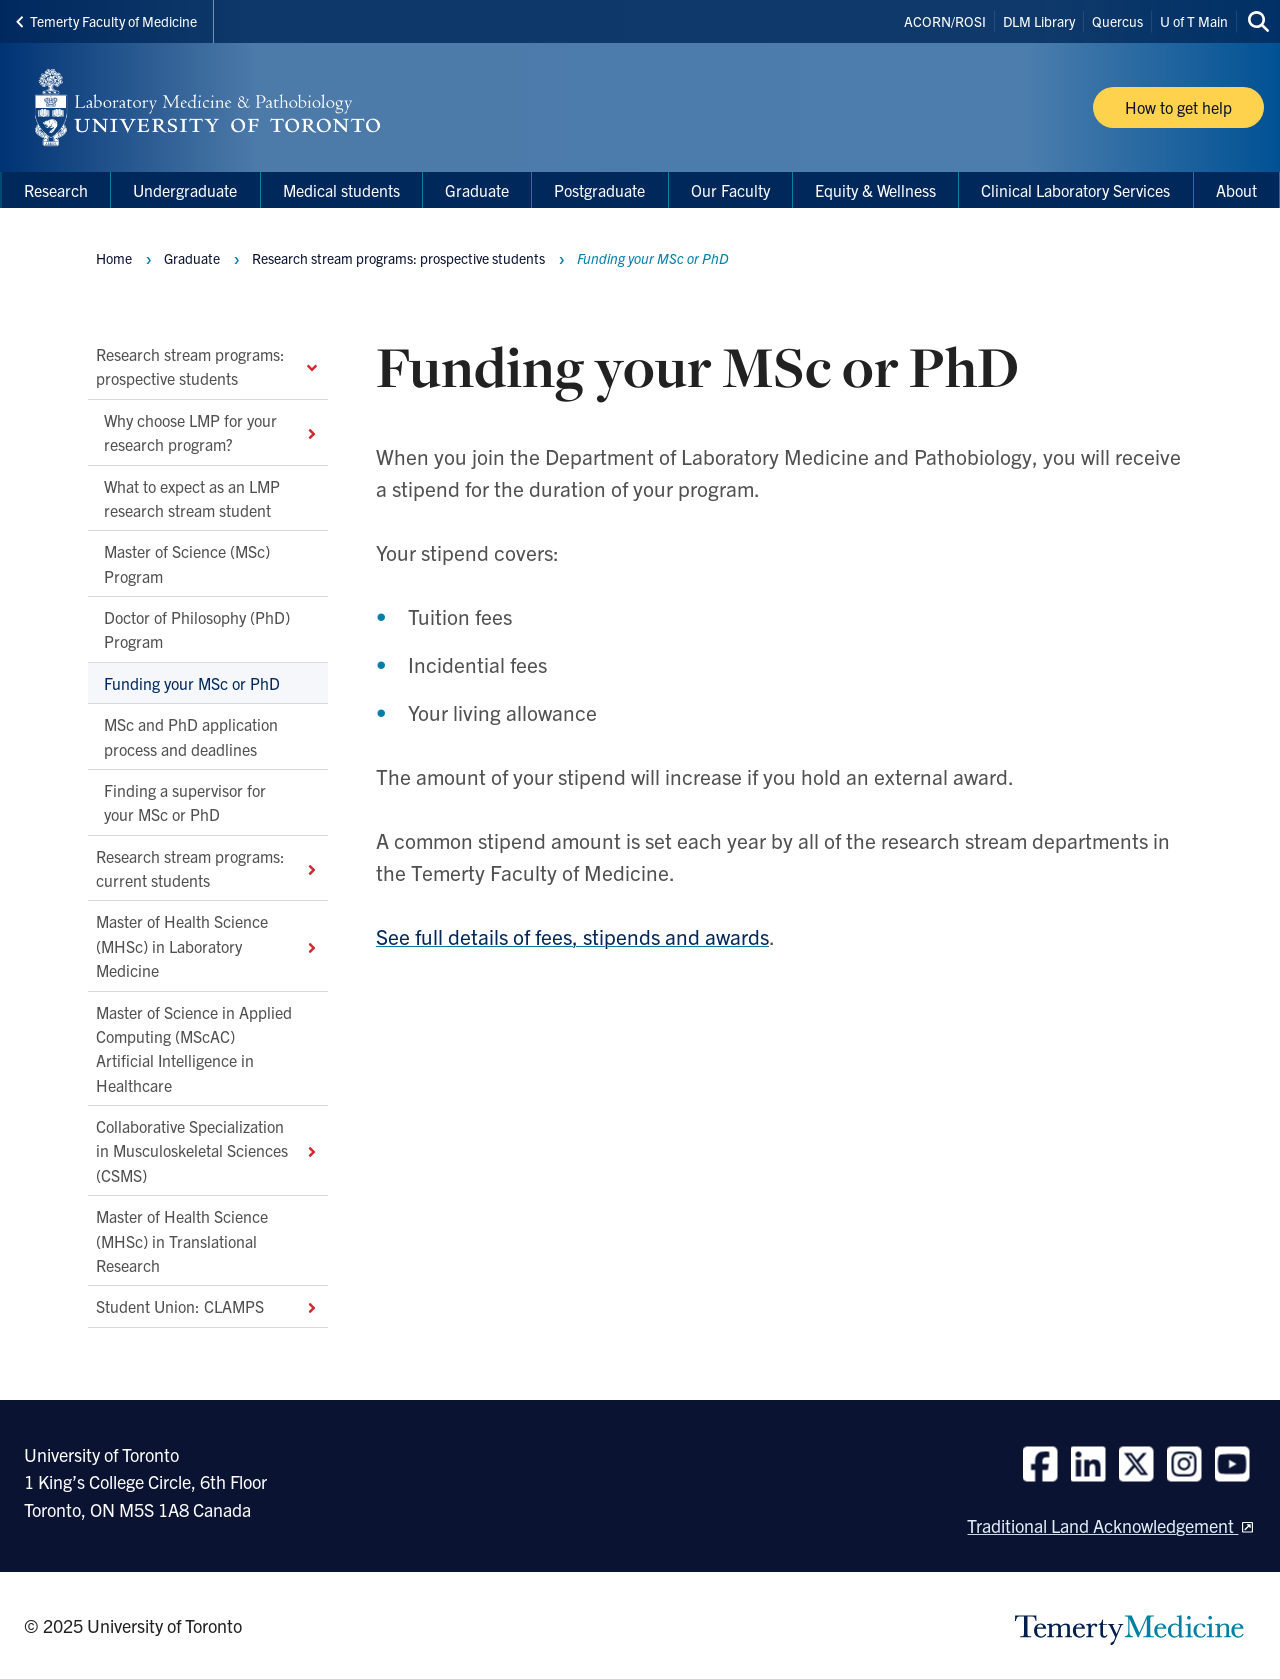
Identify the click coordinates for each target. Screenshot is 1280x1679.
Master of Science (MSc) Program (187, 563)
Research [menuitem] (56, 190)
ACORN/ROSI (945, 21)
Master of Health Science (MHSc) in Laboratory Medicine (208, 945)
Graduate (192, 258)
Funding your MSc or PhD (194, 682)
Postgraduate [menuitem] (599, 190)
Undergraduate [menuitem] (185, 190)
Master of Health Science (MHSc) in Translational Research (182, 1240)
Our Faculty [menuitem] (730, 190)
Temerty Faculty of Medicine (106, 21)
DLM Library (1039, 21)
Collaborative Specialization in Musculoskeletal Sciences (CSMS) (208, 1150)
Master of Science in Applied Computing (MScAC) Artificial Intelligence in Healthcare (194, 1047)
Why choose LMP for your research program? (212, 431)
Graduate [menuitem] (477, 190)
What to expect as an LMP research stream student (192, 497)
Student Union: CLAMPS (208, 1306)
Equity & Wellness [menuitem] (875, 190)
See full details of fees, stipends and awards (572, 936)
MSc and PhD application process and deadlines (191, 736)
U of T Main (1194, 21)
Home (114, 258)
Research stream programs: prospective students (208, 366)
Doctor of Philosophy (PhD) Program (197, 629)
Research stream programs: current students (208, 867)
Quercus (1117, 21)
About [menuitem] (1236, 190)
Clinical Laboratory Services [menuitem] (1075, 190)
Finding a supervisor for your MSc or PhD (185, 801)
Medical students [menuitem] (341, 190)
